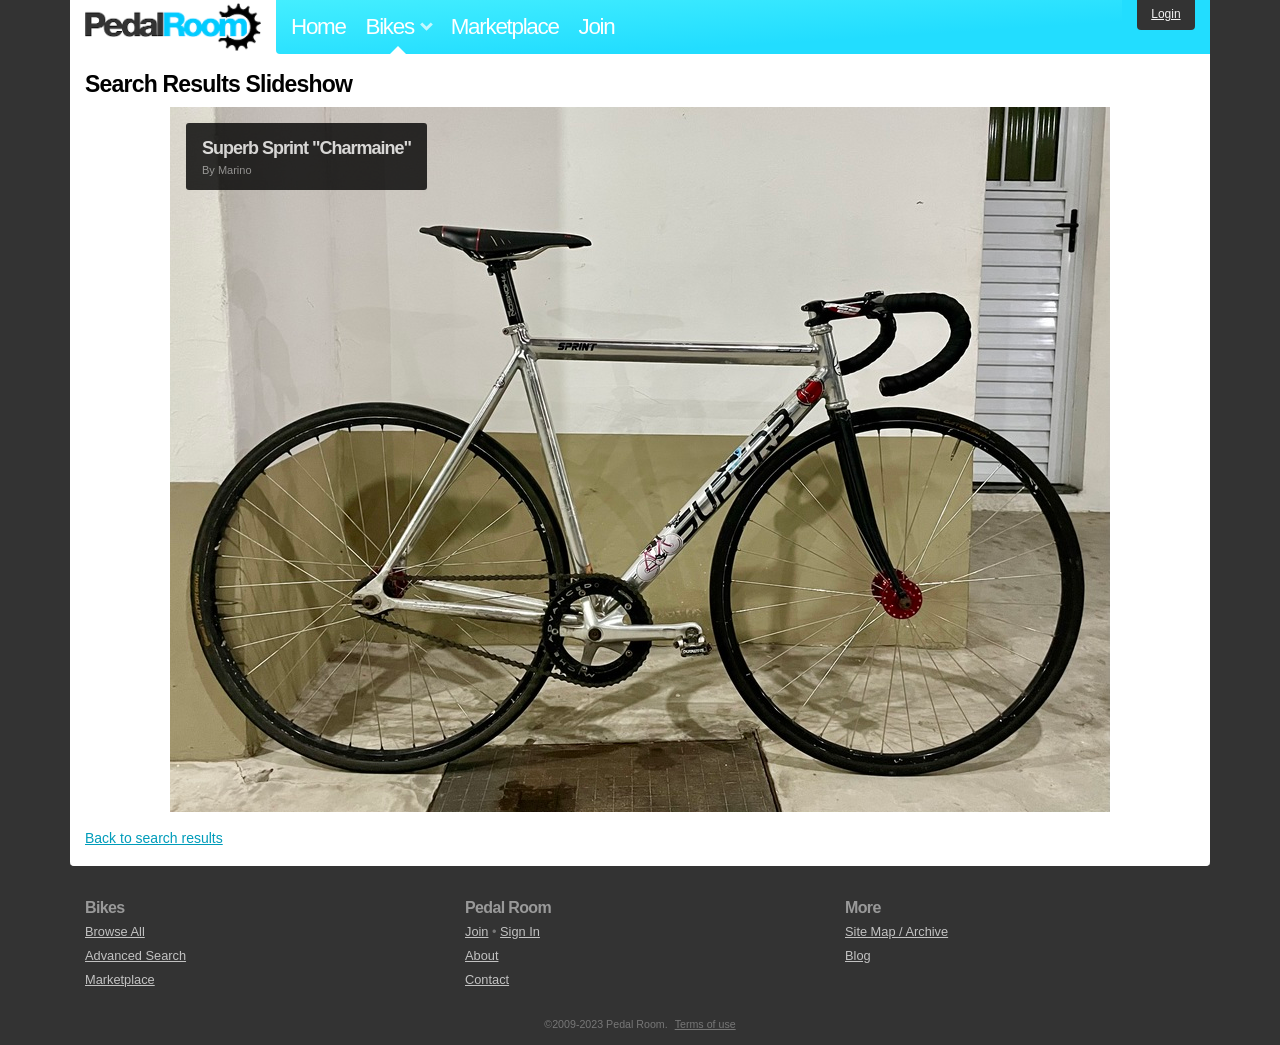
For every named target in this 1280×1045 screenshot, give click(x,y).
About (481, 955)
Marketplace (505, 26)
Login (1165, 14)
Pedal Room (173, 27)
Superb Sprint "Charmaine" (306, 148)
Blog (858, 955)
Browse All (115, 931)
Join (597, 26)
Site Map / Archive (896, 931)
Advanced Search (135, 955)
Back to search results (154, 838)
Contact (487, 979)
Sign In (520, 931)
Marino (235, 170)
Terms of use (705, 1024)
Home (318, 26)
